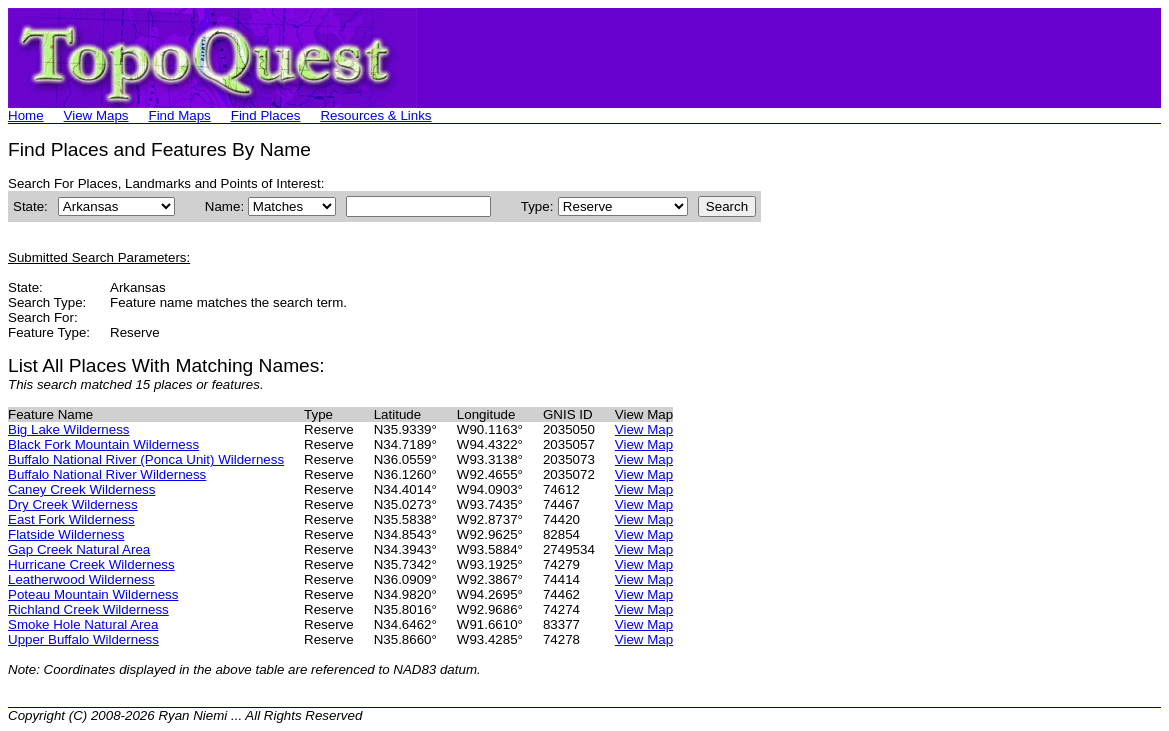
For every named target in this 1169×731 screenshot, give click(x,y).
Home (26, 115)
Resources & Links (375, 115)
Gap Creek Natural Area (79, 549)
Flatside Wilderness (66, 534)
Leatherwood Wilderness (81, 579)
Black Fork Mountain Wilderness (103, 444)
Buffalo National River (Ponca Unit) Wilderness (146, 459)
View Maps (96, 115)
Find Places (266, 115)
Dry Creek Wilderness (73, 504)
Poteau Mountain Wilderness (93, 594)
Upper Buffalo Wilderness (83, 639)
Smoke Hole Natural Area (83, 624)
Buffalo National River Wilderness (107, 474)
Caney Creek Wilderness (81, 489)
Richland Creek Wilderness (88, 609)
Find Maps (180, 115)
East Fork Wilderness (71, 519)
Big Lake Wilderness (69, 429)
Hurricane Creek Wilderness (91, 564)
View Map (644, 429)
